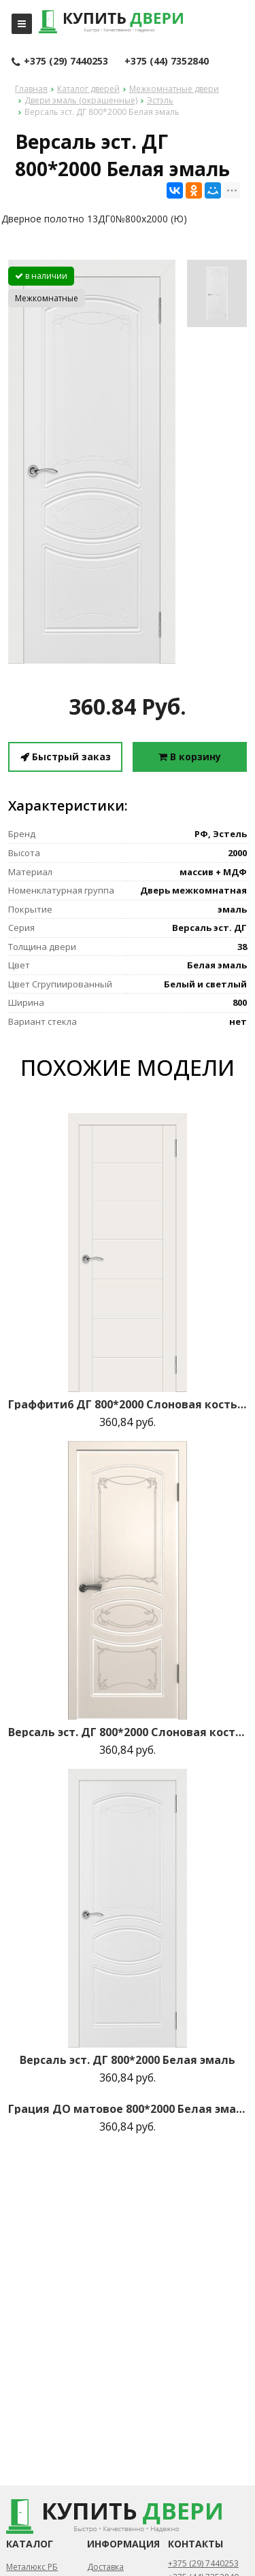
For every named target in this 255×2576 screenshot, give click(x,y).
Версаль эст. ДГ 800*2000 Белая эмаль (127, 2059)
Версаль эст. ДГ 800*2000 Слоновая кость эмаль (127, 1732)
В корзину (189, 756)
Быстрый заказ (65, 756)
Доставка (105, 2567)
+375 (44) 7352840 (166, 60)
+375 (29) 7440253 (60, 61)
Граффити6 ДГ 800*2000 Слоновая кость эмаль (127, 1404)
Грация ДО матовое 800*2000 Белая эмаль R (127, 2108)
